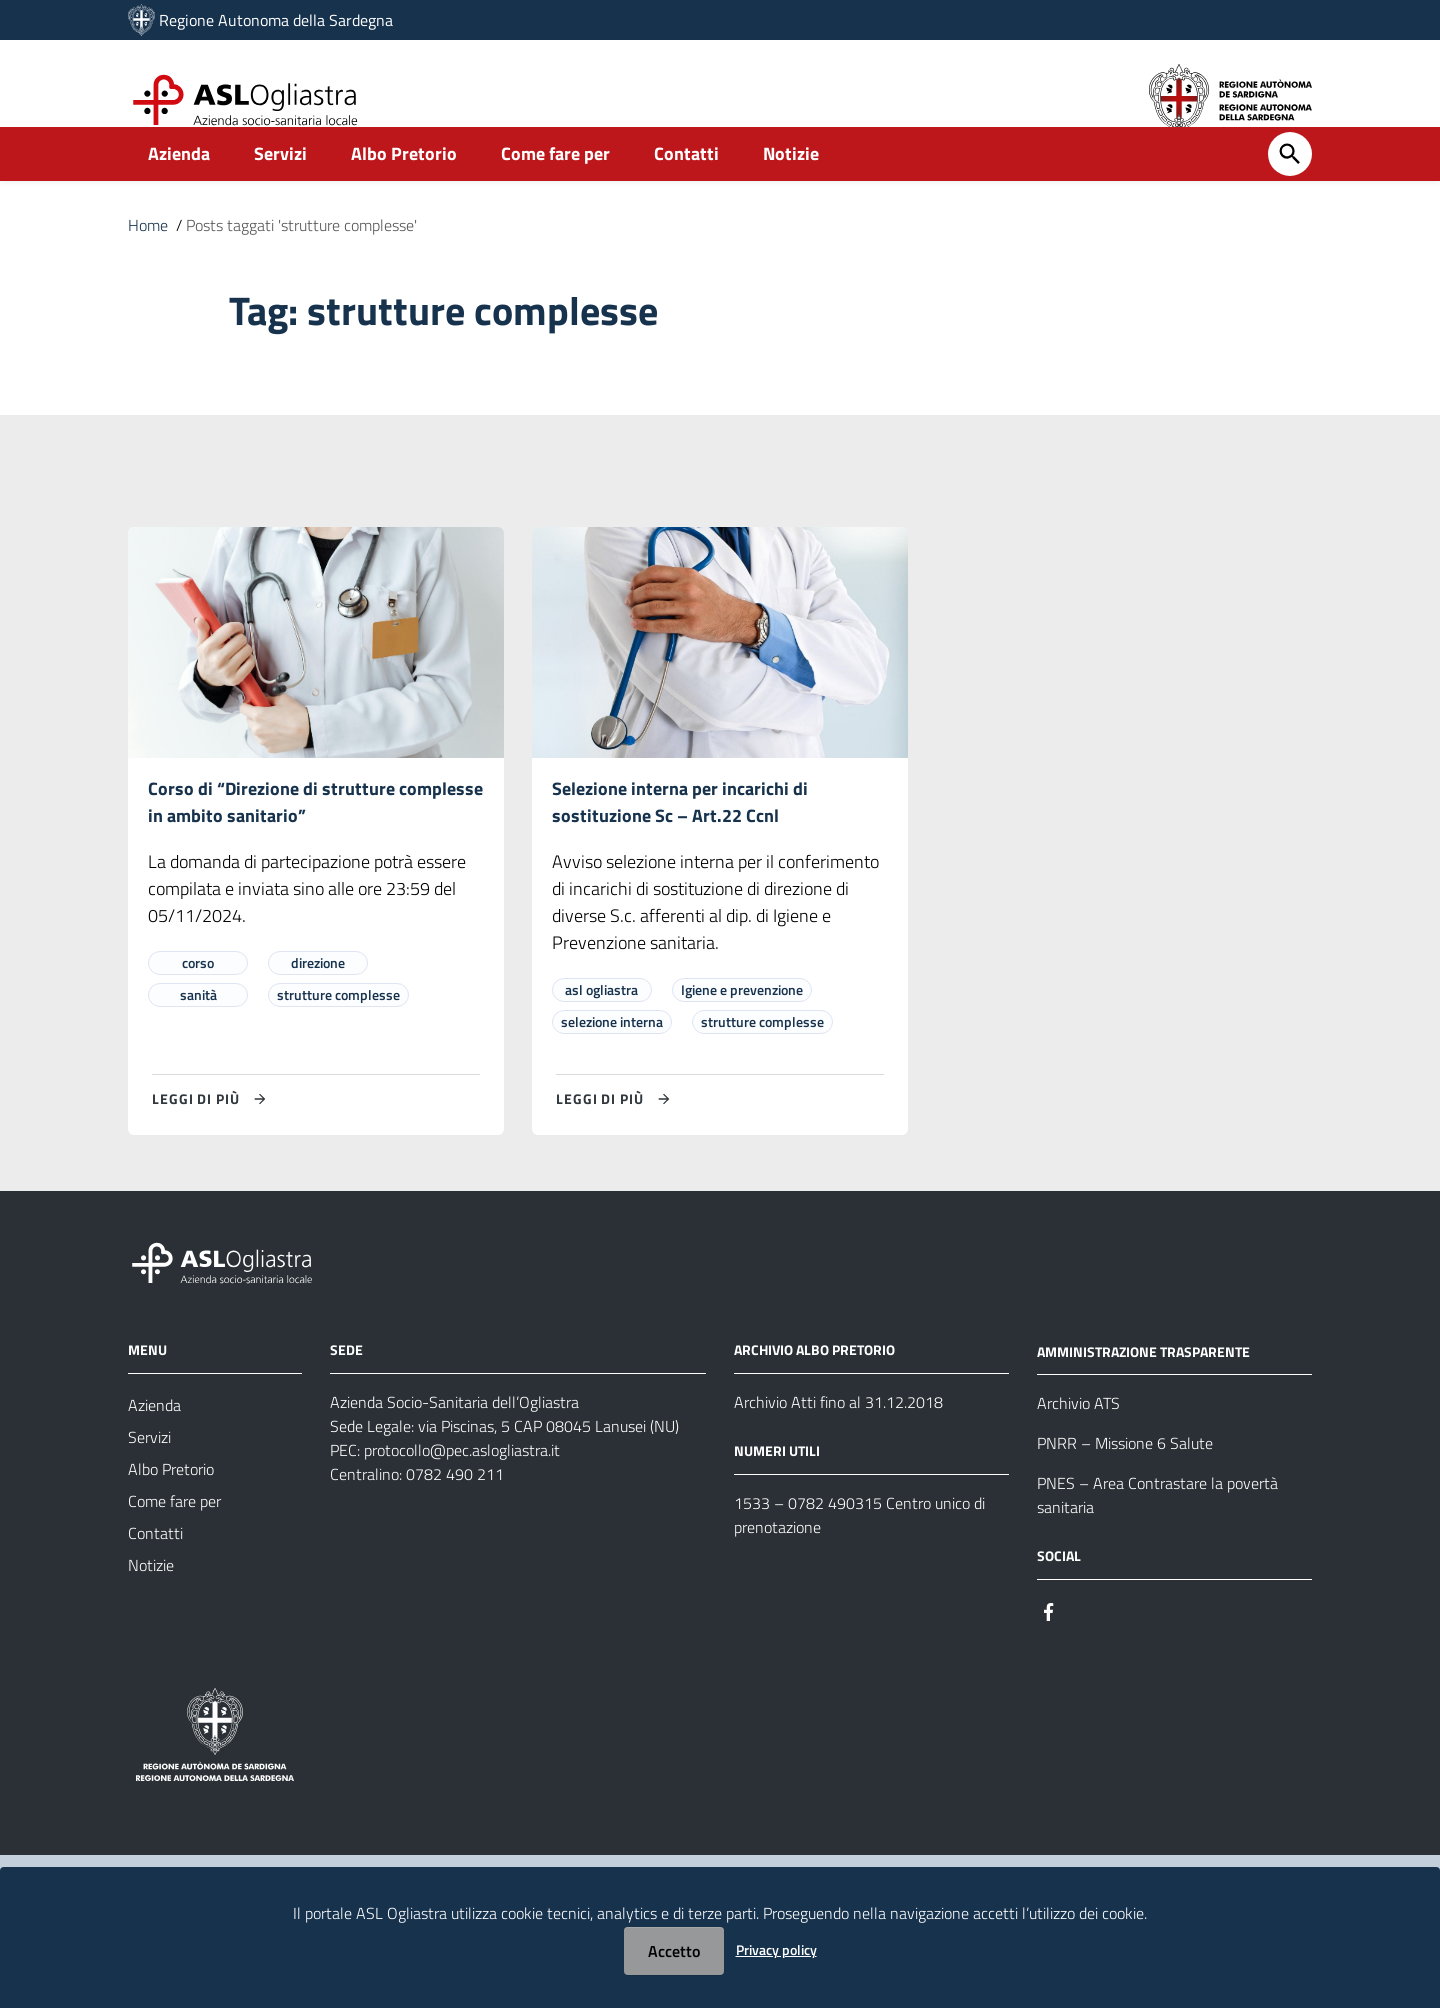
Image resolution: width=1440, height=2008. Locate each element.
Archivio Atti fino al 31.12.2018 (838, 1436)
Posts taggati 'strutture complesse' (301, 258)
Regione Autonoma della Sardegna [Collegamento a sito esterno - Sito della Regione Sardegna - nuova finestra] (276, 20)
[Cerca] (1290, 187)
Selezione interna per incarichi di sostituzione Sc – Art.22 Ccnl (680, 835)
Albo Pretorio (404, 186)
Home (148, 258)
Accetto (674, 1951)
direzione (318, 996)
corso (198, 996)
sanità (198, 1028)
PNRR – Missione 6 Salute (1125, 1478)
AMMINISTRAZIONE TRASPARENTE (1143, 1385)
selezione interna (612, 1055)
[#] (1049, 1644)
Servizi (280, 186)
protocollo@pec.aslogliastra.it (462, 1484)
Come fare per (555, 186)
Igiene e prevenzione (742, 1023)
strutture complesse (338, 1028)
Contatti (686, 186)
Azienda (179, 186)
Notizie (791, 186)
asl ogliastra (601, 1023)
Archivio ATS (1078, 1438)
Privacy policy (776, 1949)
